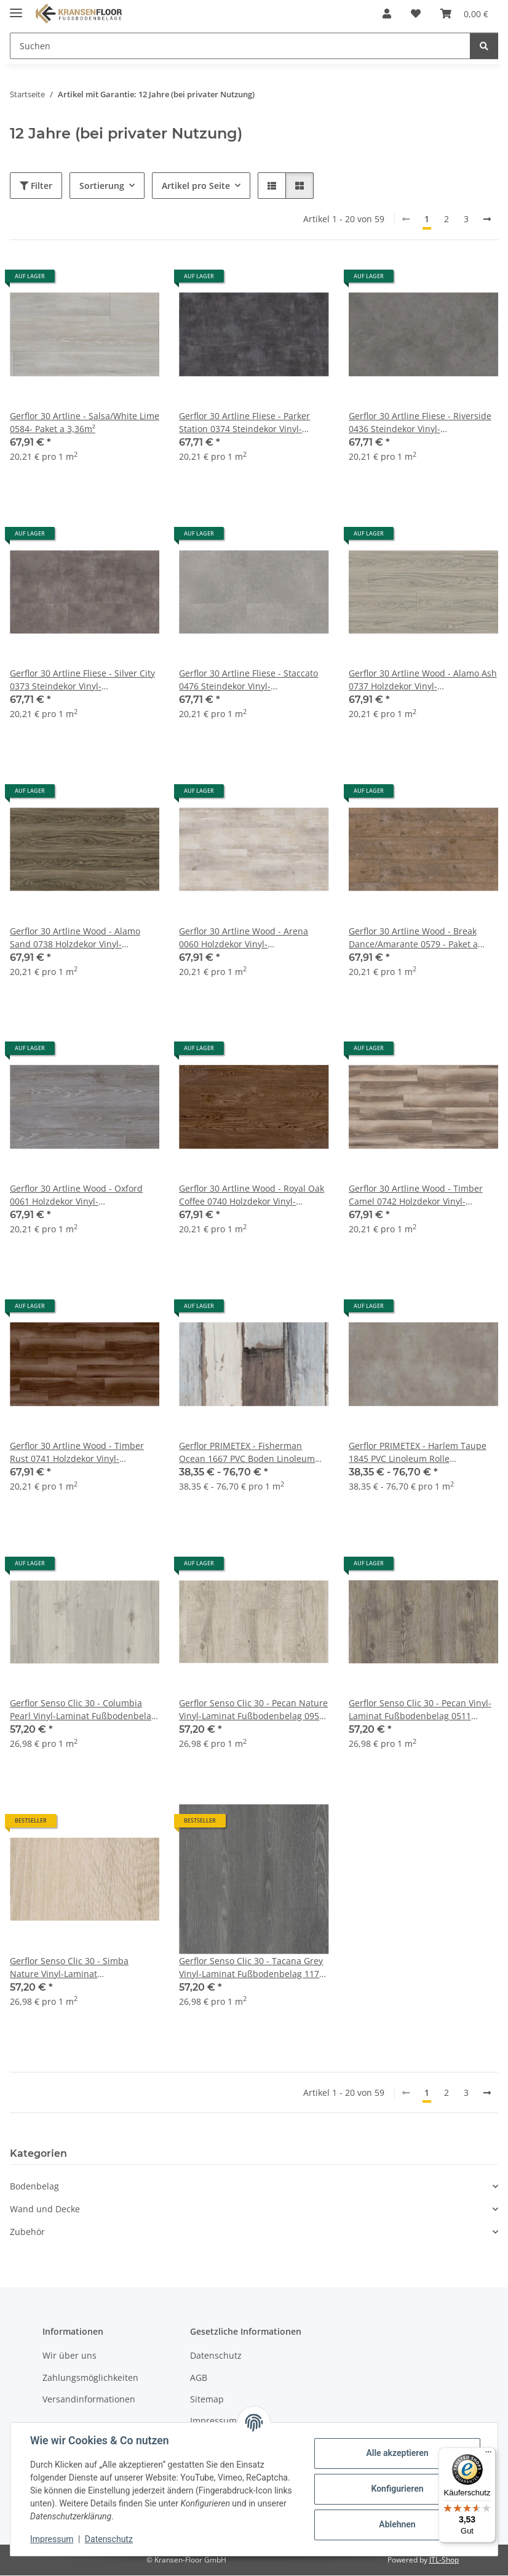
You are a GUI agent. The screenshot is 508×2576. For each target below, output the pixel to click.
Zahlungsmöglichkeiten (90, 2377)
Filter (36, 185)
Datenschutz (109, 2539)
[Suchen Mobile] (240, 46)
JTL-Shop (444, 2559)
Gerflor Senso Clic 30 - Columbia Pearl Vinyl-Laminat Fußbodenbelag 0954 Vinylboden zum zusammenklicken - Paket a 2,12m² (83, 1709)
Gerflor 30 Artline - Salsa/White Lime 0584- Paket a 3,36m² (84, 422)
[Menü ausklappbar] (16, 7)
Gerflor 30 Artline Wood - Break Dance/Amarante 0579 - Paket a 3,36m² (413, 937)
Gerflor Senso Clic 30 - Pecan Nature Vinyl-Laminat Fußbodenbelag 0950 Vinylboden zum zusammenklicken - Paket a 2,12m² (253, 1709)
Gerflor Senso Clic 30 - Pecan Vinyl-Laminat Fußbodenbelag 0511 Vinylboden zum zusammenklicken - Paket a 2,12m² (423, 1709)
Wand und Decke (45, 2209)
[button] (387, 13)
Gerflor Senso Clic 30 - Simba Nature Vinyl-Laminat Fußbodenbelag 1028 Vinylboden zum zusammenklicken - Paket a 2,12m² (77, 1967)
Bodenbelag (34, 2186)
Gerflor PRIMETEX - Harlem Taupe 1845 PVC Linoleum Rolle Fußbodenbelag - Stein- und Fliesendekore (417, 1452)
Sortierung (101, 185)
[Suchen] (484, 46)
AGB (198, 2377)
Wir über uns (69, 2355)
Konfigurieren (397, 2489)
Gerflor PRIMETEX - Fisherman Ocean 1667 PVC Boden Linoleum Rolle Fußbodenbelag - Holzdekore (249, 1452)
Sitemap (207, 2399)
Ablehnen (397, 2524)
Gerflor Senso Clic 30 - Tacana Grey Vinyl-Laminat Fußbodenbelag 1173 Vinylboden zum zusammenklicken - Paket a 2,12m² (253, 1967)
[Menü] (488, 2454)
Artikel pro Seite (196, 185)
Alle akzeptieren (397, 2453)
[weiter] (487, 219)
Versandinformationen (88, 2399)
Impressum (51, 2539)
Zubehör (27, 2231)
